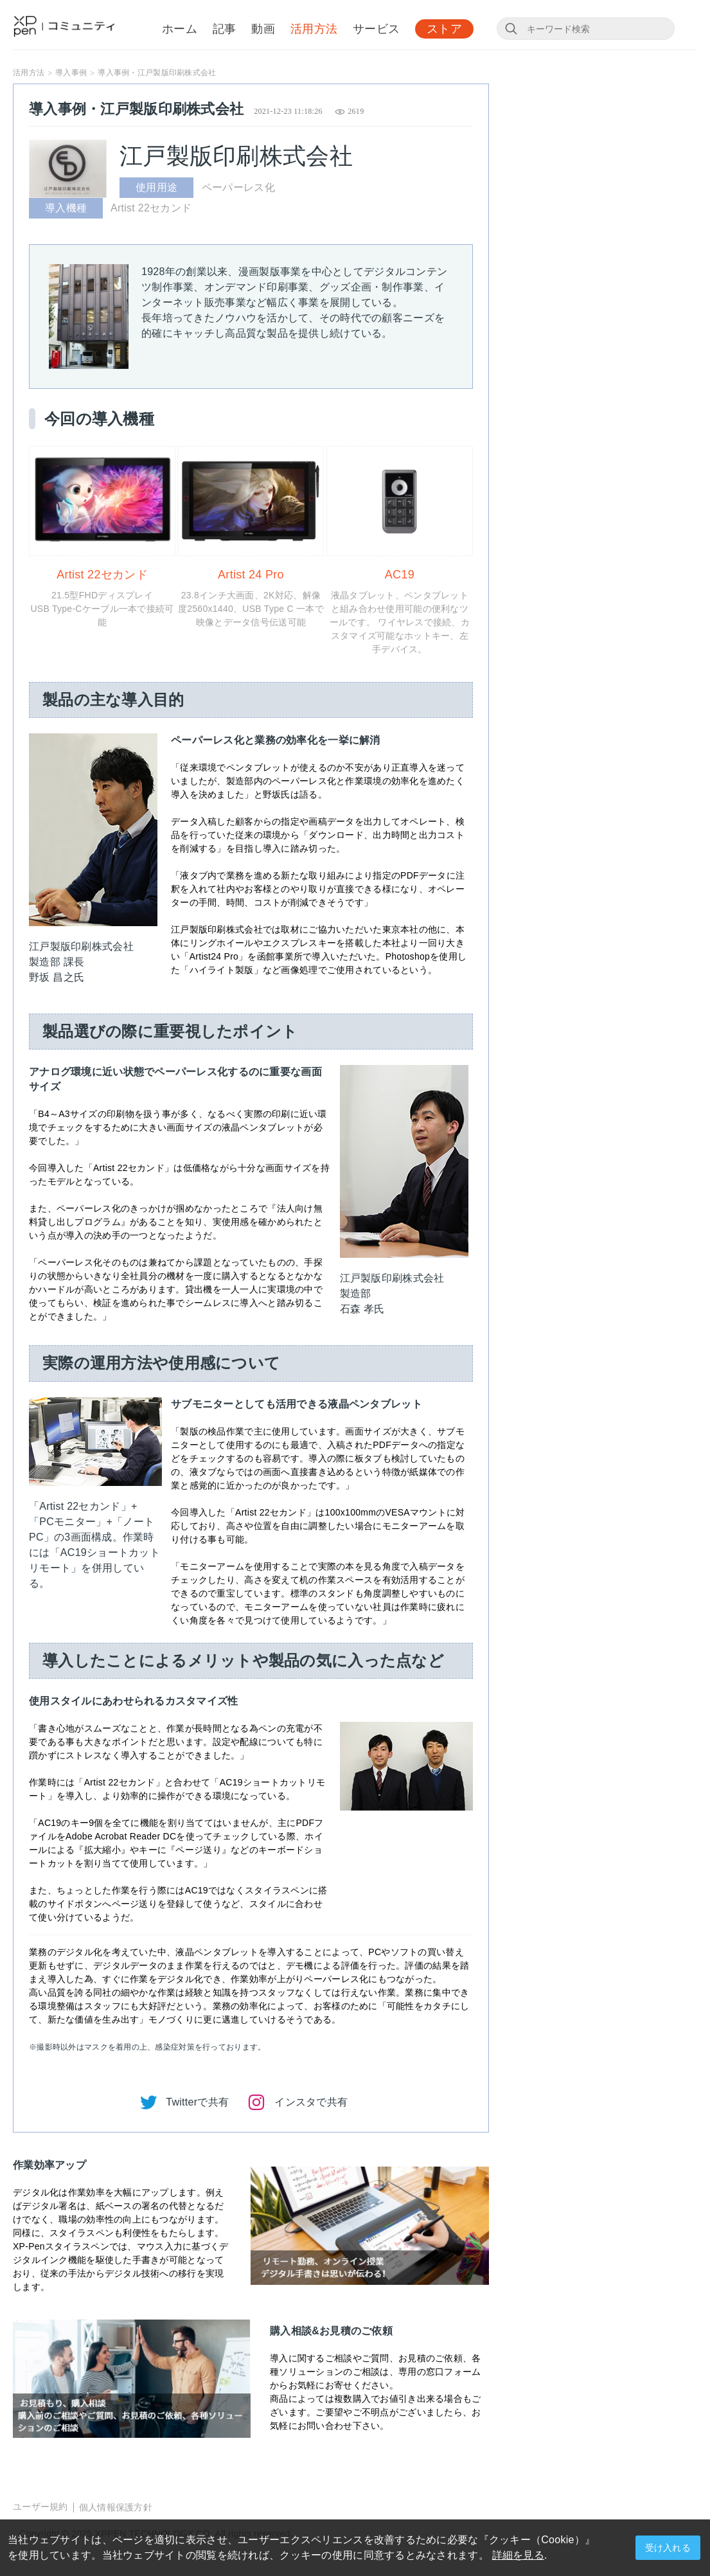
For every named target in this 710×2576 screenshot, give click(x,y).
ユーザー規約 (40, 2507)
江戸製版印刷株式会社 (236, 156)
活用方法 (313, 30)
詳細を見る (518, 2555)
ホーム (179, 30)
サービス (376, 30)
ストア (444, 30)
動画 (263, 30)
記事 (224, 30)
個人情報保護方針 (115, 2507)
